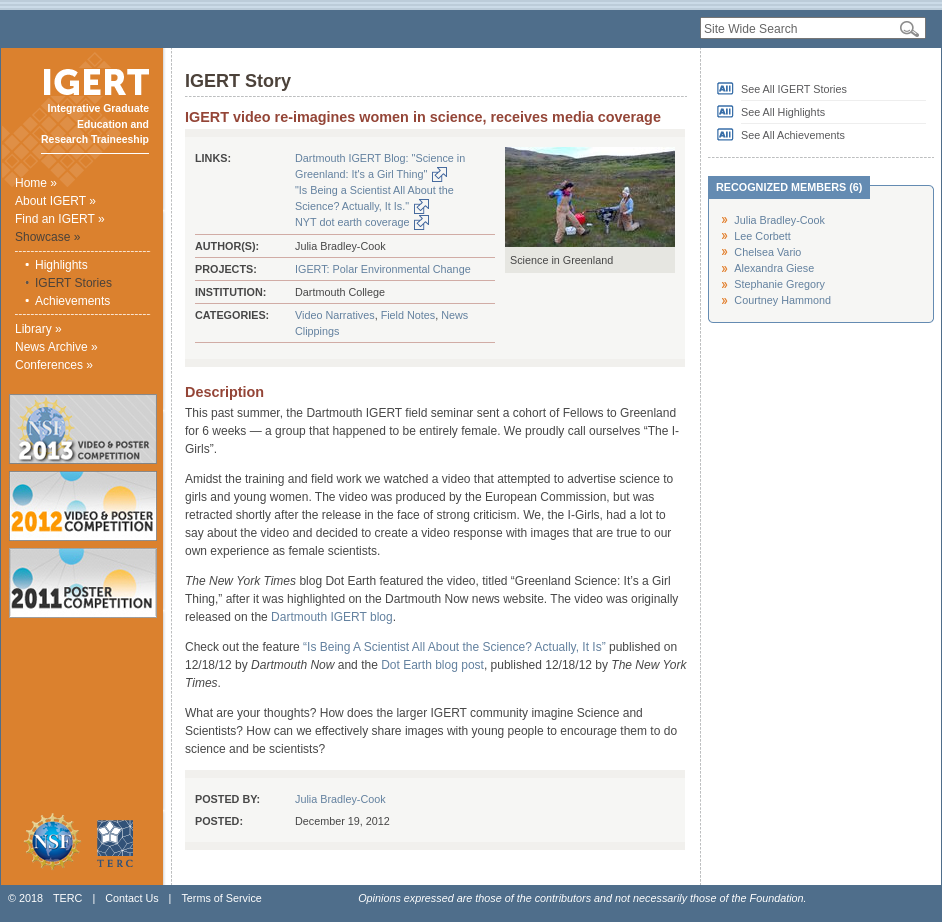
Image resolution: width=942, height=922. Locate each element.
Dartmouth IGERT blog (332, 617)
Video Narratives (335, 315)
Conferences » (54, 365)
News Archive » (56, 347)
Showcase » (47, 237)
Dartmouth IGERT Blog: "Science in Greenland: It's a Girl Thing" (380, 166)
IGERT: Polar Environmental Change (383, 269)
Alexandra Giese (774, 268)
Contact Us (131, 898)
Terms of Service (221, 898)
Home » (36, 183)
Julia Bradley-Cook (340, 799)
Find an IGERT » (60, 219)
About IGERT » (55, 201)
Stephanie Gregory (779, 284)
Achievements (72, 301)
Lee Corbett (762, 236)
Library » (38, 329)
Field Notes (408, 315)
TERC (67, 898)
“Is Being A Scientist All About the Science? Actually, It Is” (454, 647)
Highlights (61, 265)
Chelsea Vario (767, 252)
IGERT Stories (73, 283)
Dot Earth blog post (432, 665)
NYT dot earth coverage (352, 222)
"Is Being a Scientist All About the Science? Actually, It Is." (374, 198)
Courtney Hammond (782, 300)
